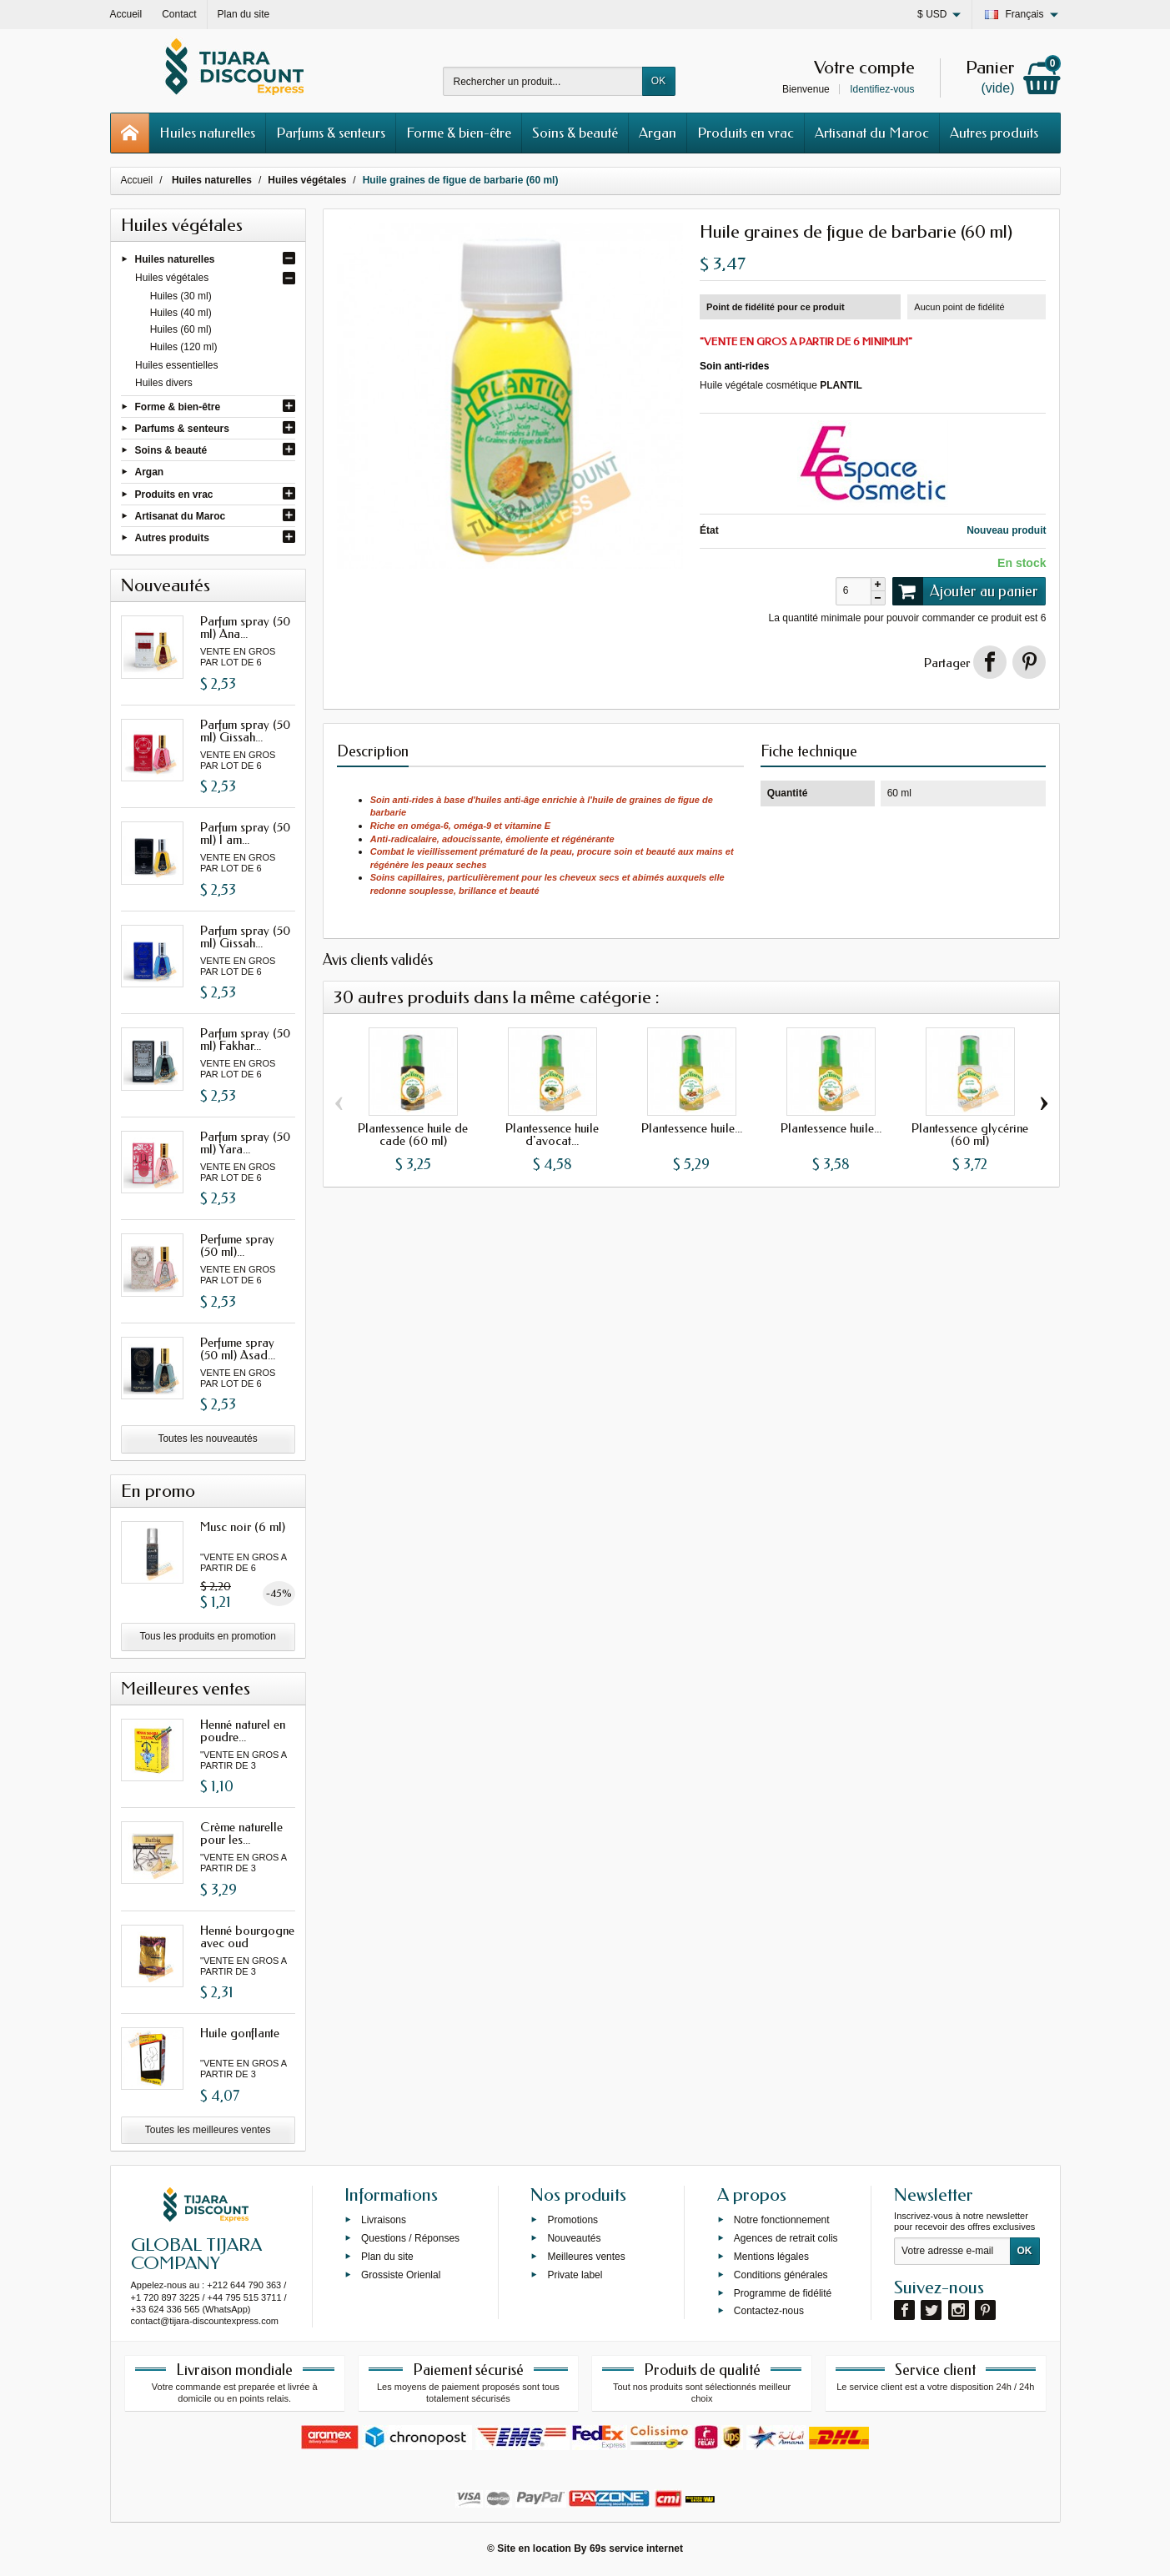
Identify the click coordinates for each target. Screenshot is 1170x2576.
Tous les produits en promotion (207, 1636)
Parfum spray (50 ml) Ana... (245, 627)
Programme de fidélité (782, 2292)
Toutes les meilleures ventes (208, 2130)
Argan (657, 132)
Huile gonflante (239, 2033)
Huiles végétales (171, 278)
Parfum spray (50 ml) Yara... (245, 1143)
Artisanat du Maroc (872, 132)
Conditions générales (781, 2274)
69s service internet (636, 2548)
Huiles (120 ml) (184, 347)
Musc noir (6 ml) (242, 1526)
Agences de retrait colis (786, 2238)
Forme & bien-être (458, 132)
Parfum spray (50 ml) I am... (245, 833)
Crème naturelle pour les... (241, 1833)
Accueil (137, 180)
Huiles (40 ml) (181, 313)
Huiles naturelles (207, 132)
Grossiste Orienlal (400, 2274)
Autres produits (994, 132)
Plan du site (387, 2256)
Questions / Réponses (410, 2238)
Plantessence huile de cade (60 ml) (413, 1134)
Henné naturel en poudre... (242, 1731)
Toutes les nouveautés (207, 1438)
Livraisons (383, 2220)
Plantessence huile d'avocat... (552, 1134)
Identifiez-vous (882, 89)
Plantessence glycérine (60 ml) (969, 1134)
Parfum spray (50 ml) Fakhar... (245, 1039)
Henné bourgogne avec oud (247, 1937)
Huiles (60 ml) (181, 329)
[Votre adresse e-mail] (952, 2251)
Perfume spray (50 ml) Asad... (237, 1349)
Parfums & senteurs (330, 132)
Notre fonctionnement (782, 2220)
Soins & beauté (575, 132)
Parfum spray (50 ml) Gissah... (245, 731)
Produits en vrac (745, 132)
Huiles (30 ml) (181, 296)
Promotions (572, 2220)
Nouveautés (573, 2238)
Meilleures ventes (586, 2256)
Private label (574, 2274)
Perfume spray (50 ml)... (237, 1245)
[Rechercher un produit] (543, 81)
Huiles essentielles (176, 365)
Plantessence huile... (691, 1128)
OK (658, 81)
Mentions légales (771, 2256)
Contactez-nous (769, 2311)
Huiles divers (164, 383)
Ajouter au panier (965, 591)
